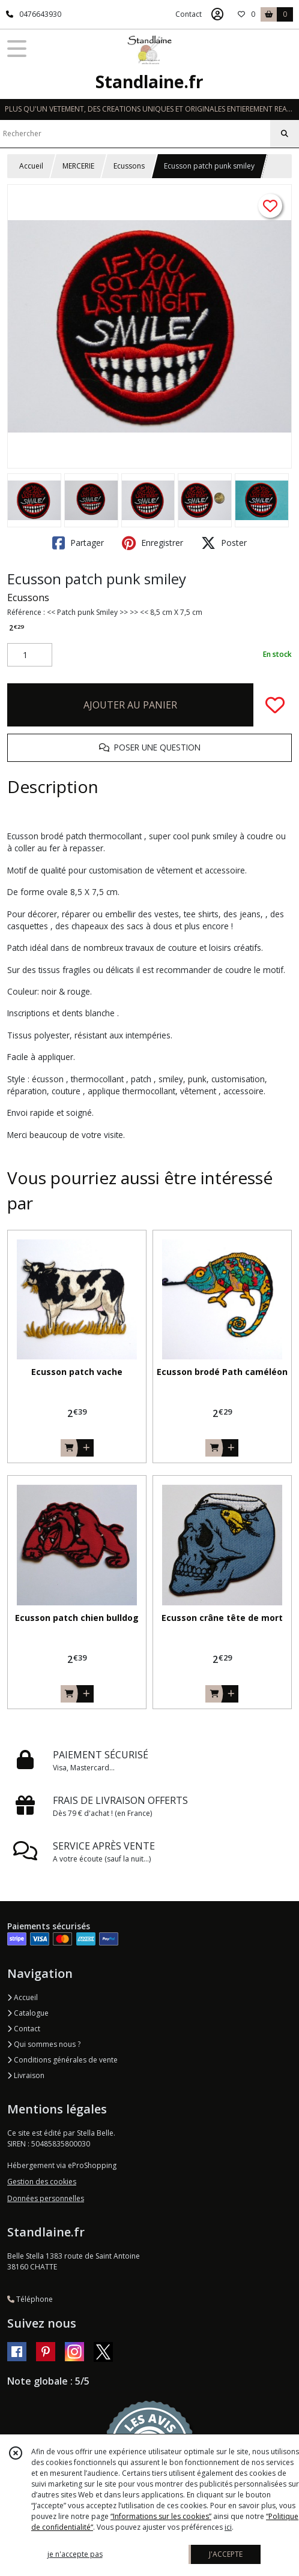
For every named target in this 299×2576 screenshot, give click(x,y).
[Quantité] (29, 655)
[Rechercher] (284, 134)
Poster (224, 543)
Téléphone (30, 2299)
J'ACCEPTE (226, 2554)
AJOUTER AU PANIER (130, 704)
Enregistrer (152, 543)
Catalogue (28, 2013)
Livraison (25, 2075)
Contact (188, 14)
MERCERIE (78, 166)
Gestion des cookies (41, 2181)
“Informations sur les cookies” (160, 2516)
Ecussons (129, 166)
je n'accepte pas (75, 2554)
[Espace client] (217, 14)
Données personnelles (45, 2198)
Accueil (31, 166)
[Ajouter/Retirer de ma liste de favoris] (275, 705)
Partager (78, 543)
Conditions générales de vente (62, 2060)
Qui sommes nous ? (43, 2044)
